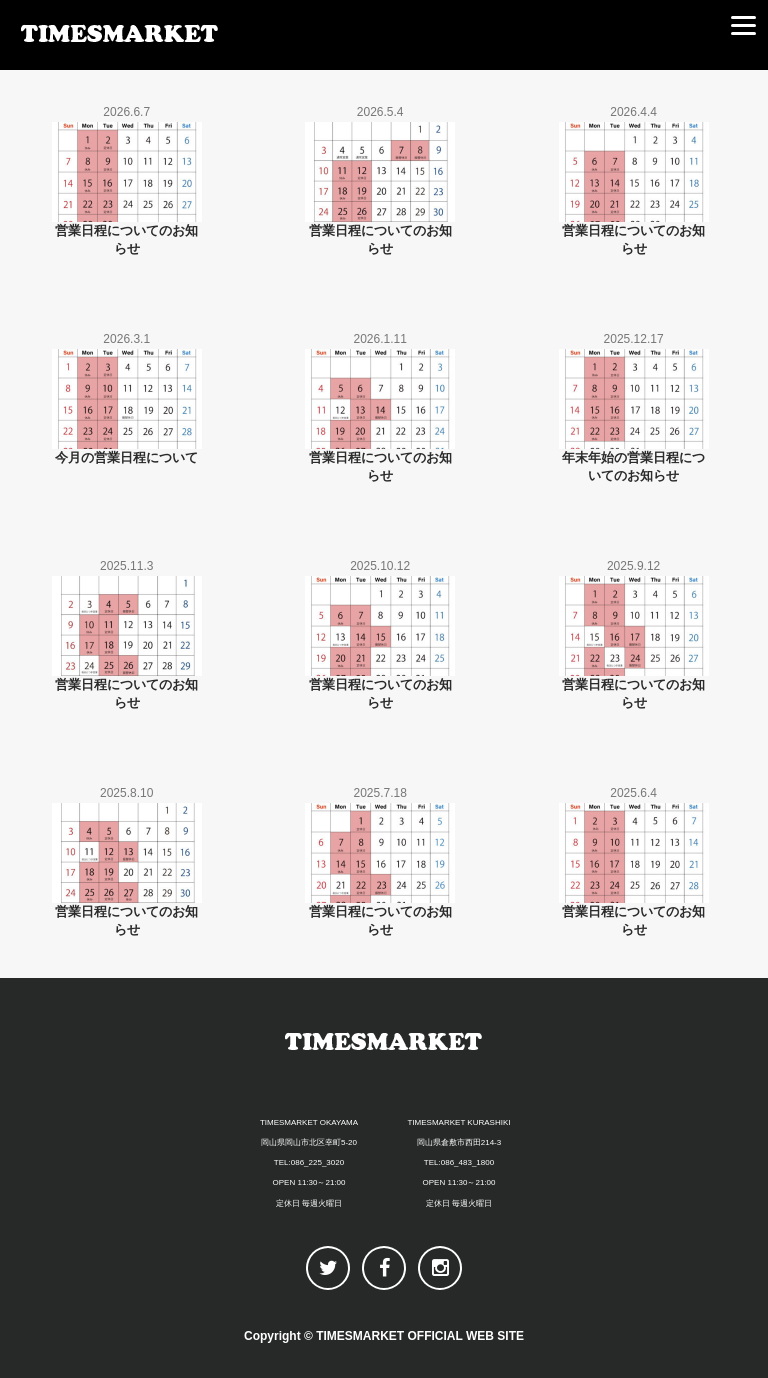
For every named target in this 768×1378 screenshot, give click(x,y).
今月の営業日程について (126, 457)
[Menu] (743, 25)
